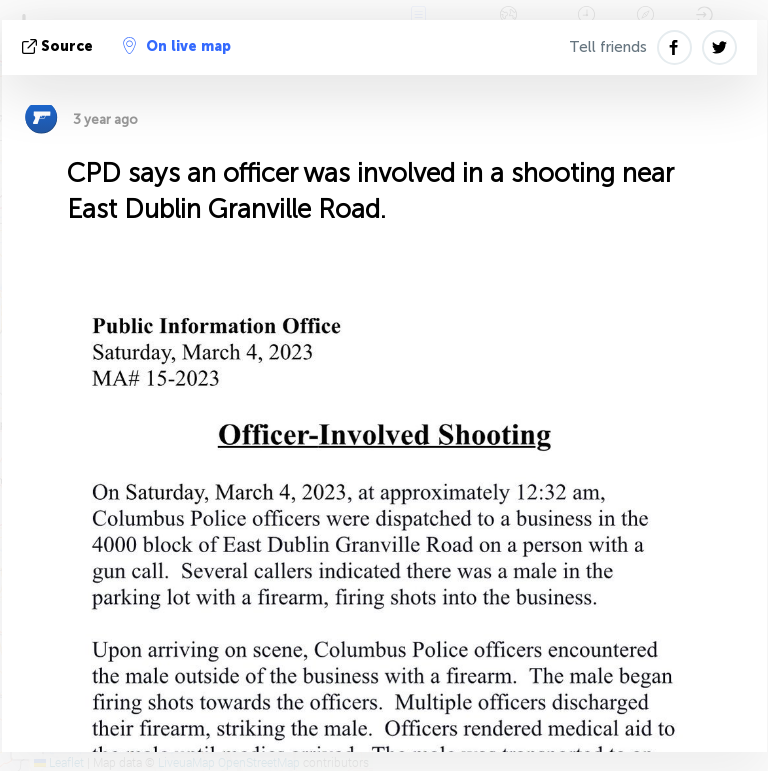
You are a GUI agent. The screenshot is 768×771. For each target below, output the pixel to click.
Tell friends (608, 47)
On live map (177, 46)
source (59, 46)
